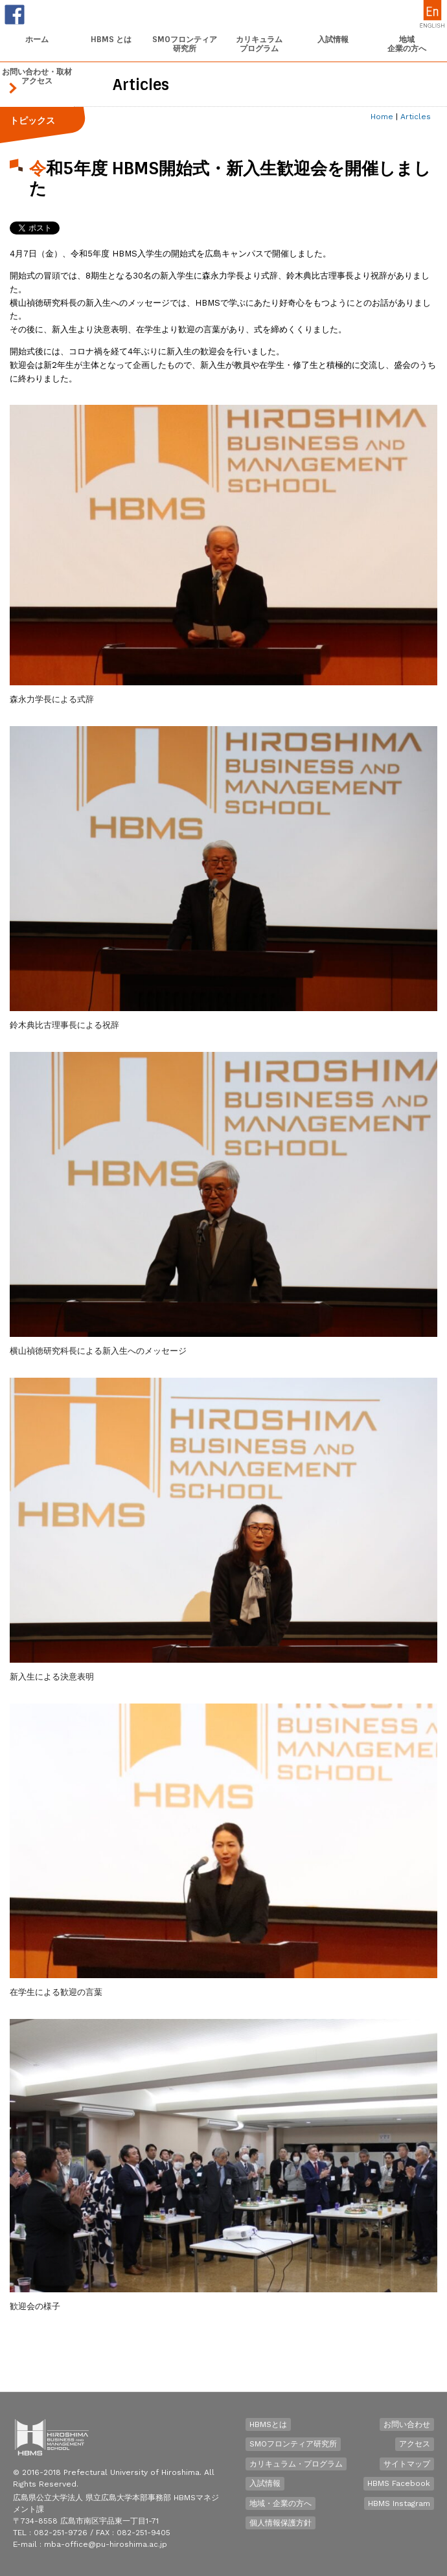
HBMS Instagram (399, 2503)
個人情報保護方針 (280, 2522)
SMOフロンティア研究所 (293, 2443)
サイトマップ (407, 2463)
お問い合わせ (407, 2424)
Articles (415, 116)
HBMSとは (268, 2424)
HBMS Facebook (398, 2483)
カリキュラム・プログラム (296, 2463)
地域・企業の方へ (280, 2503)
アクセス (414, 2443)
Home (382, 116)
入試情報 (265, 2483)
